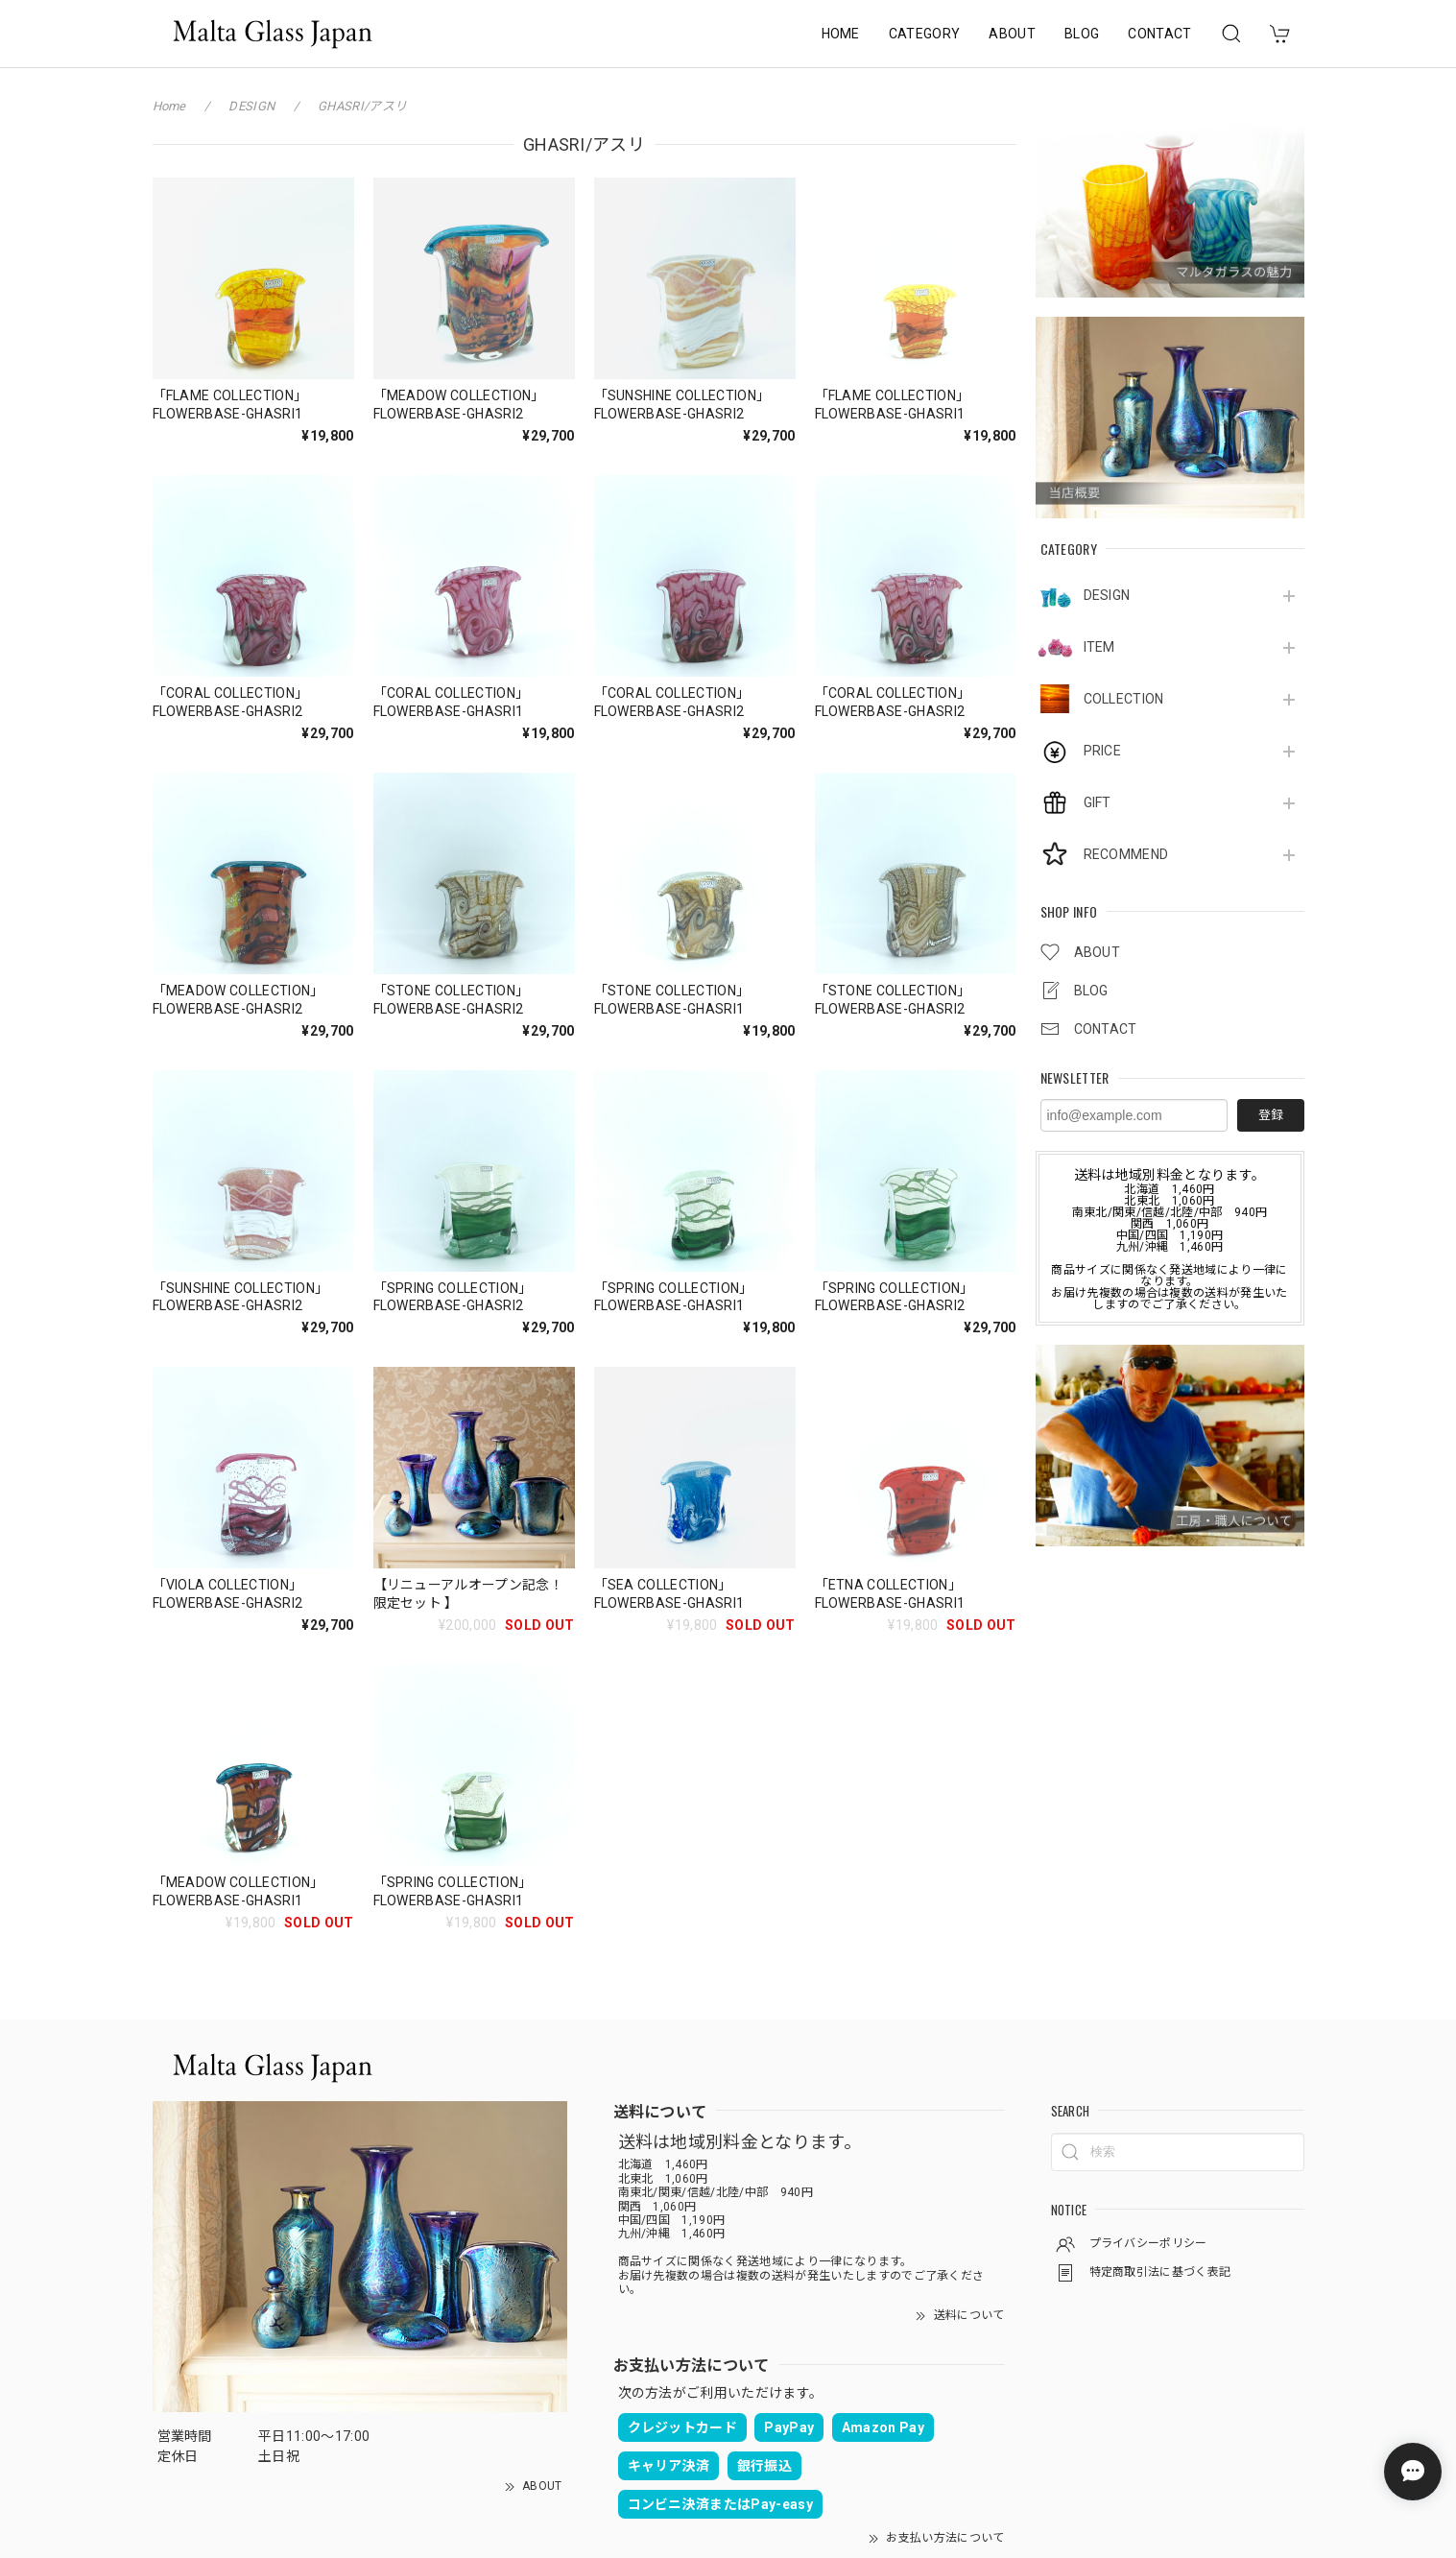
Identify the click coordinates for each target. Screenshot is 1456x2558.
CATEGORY (925, 33)
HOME (841, 33)
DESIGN (1107, 595)
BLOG (1081, 33)
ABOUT (1012, 33)
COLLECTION (1124, 698)
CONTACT (1159, 33)
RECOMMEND (1126, 854)
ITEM (1099, 647)
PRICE (1103, 750)
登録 (1270, 1115)
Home (169, 106)
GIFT (1097, 802)
